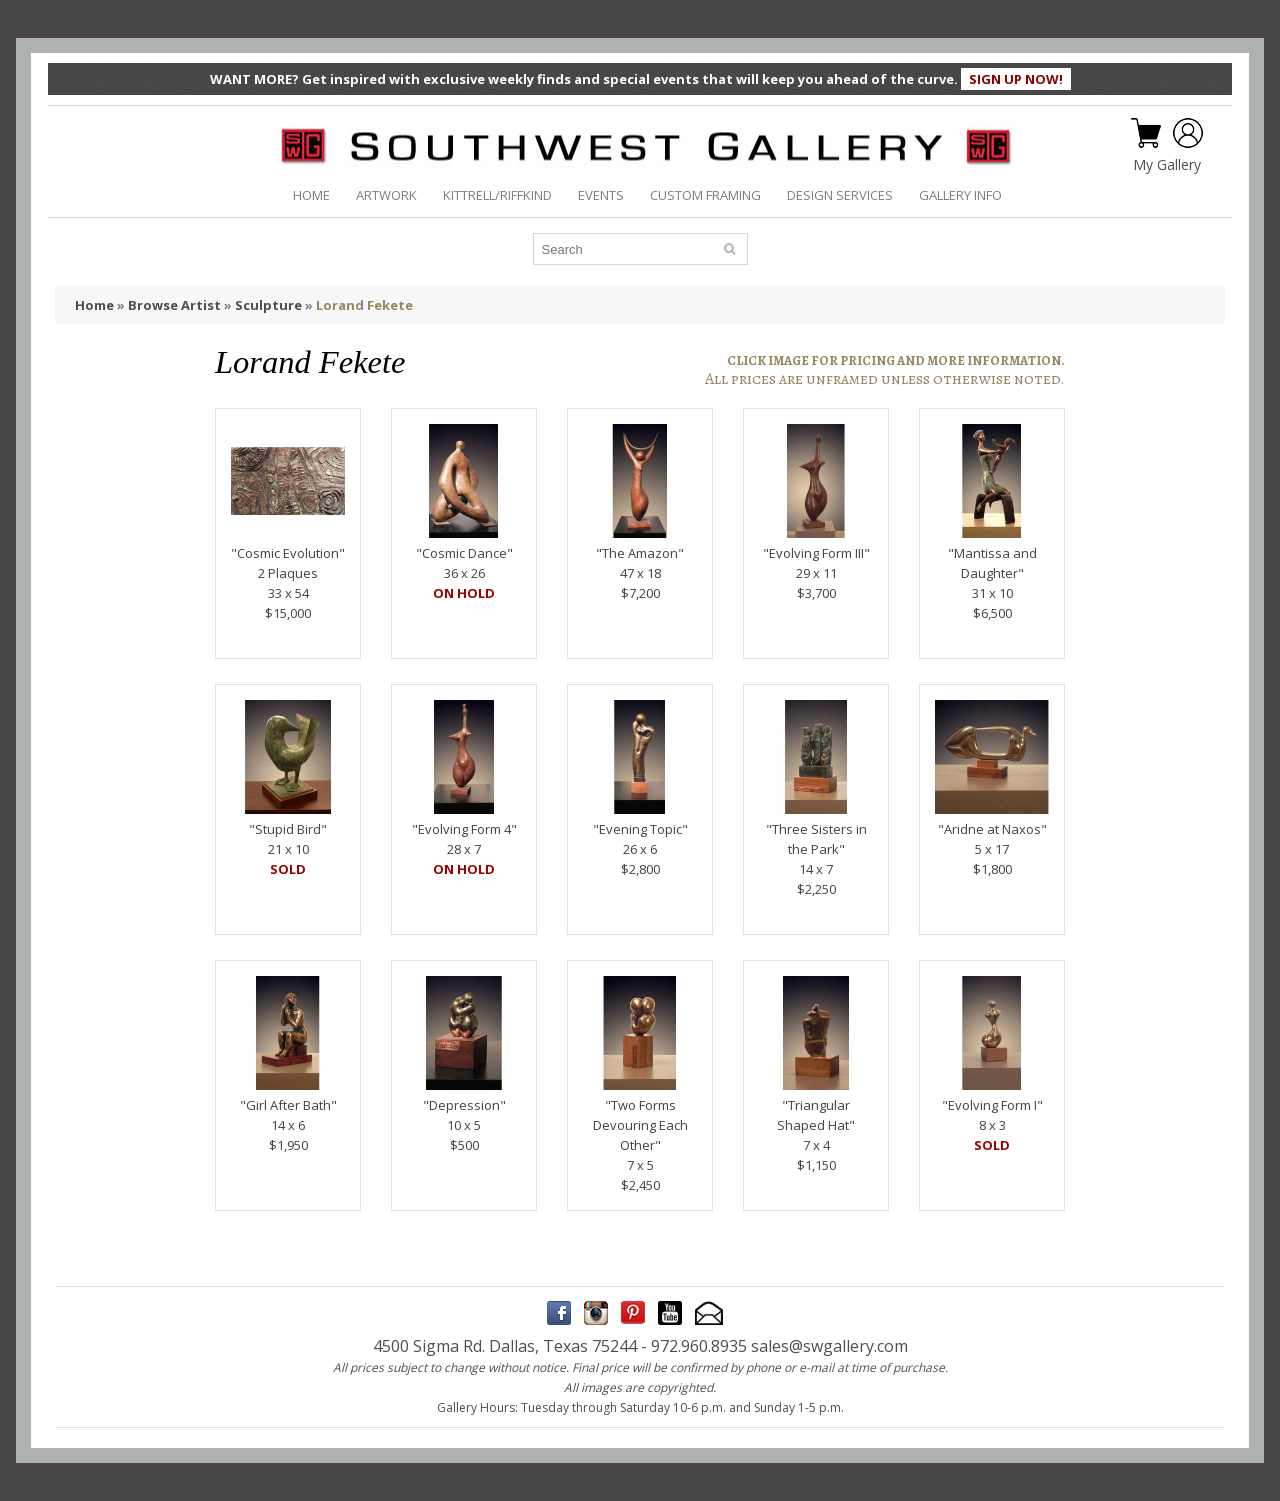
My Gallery (1167, 165)
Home (94, 305)
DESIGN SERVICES (840, 195)
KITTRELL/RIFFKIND (497, 195)
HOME (311, 195)
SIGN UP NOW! (1016, 79)
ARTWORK (386, 195)
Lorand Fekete (364, 305)
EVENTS (601, 195)
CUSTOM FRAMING (705, 195)
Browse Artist (174, 305)
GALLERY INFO (960, 195)
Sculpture (268, 305)
